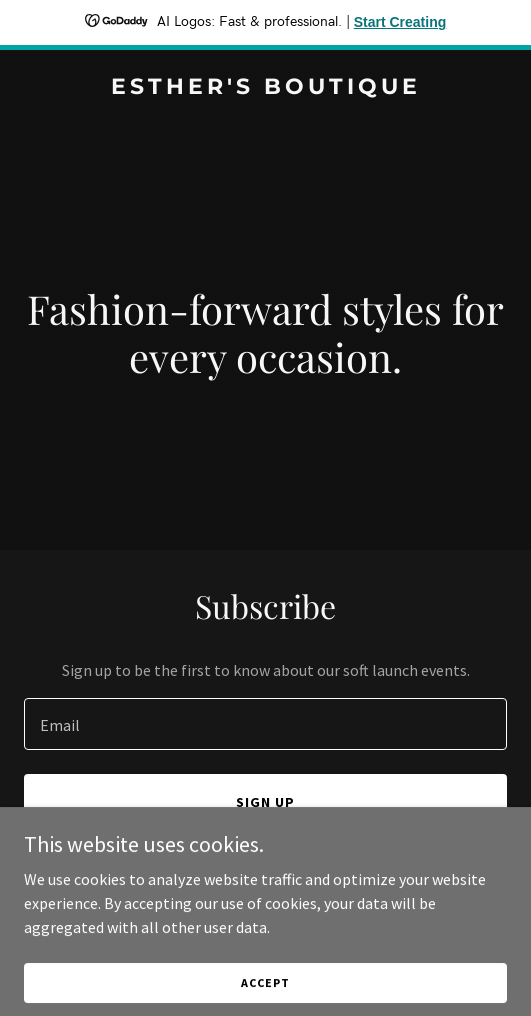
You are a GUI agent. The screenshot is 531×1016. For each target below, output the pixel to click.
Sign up (265, 802)
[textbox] (265, 724)
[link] (265, 88)
